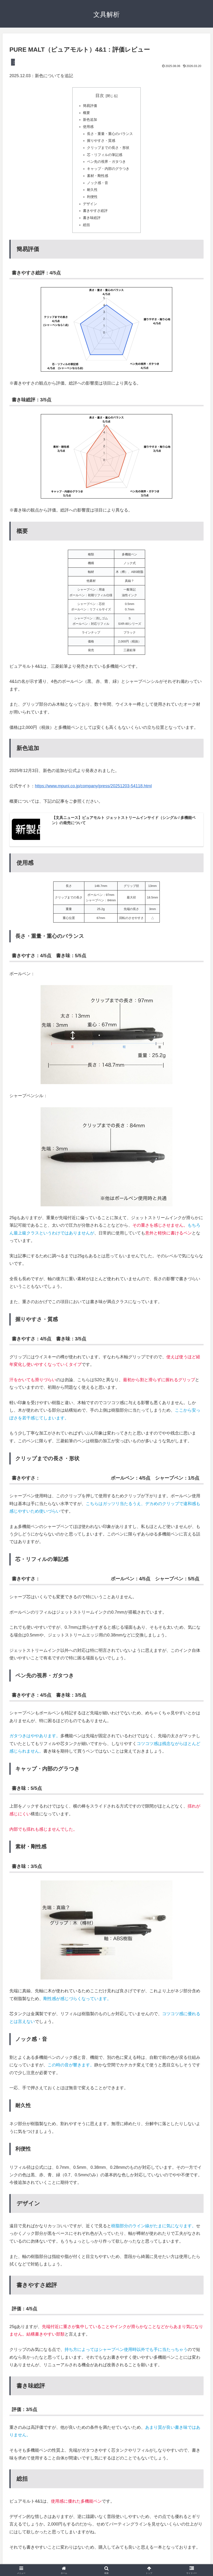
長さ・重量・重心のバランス (110, 137)
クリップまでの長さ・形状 (108, 152)
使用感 (87, 129)
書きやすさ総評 (94, 221)
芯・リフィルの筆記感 (104, 160)
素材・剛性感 (97, 182)
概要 (85, 114)
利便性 (91, 205)
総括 (85, 236)
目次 (99, 95)
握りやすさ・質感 (101, 144)
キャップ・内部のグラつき (108, 175)
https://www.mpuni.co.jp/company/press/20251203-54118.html (93, 797)
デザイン (88, 213)
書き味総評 (90, 228)
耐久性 (91, 198)
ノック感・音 (97, 190)
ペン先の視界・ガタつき (106, 167)
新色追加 (88, 121)
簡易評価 (88, 106)
